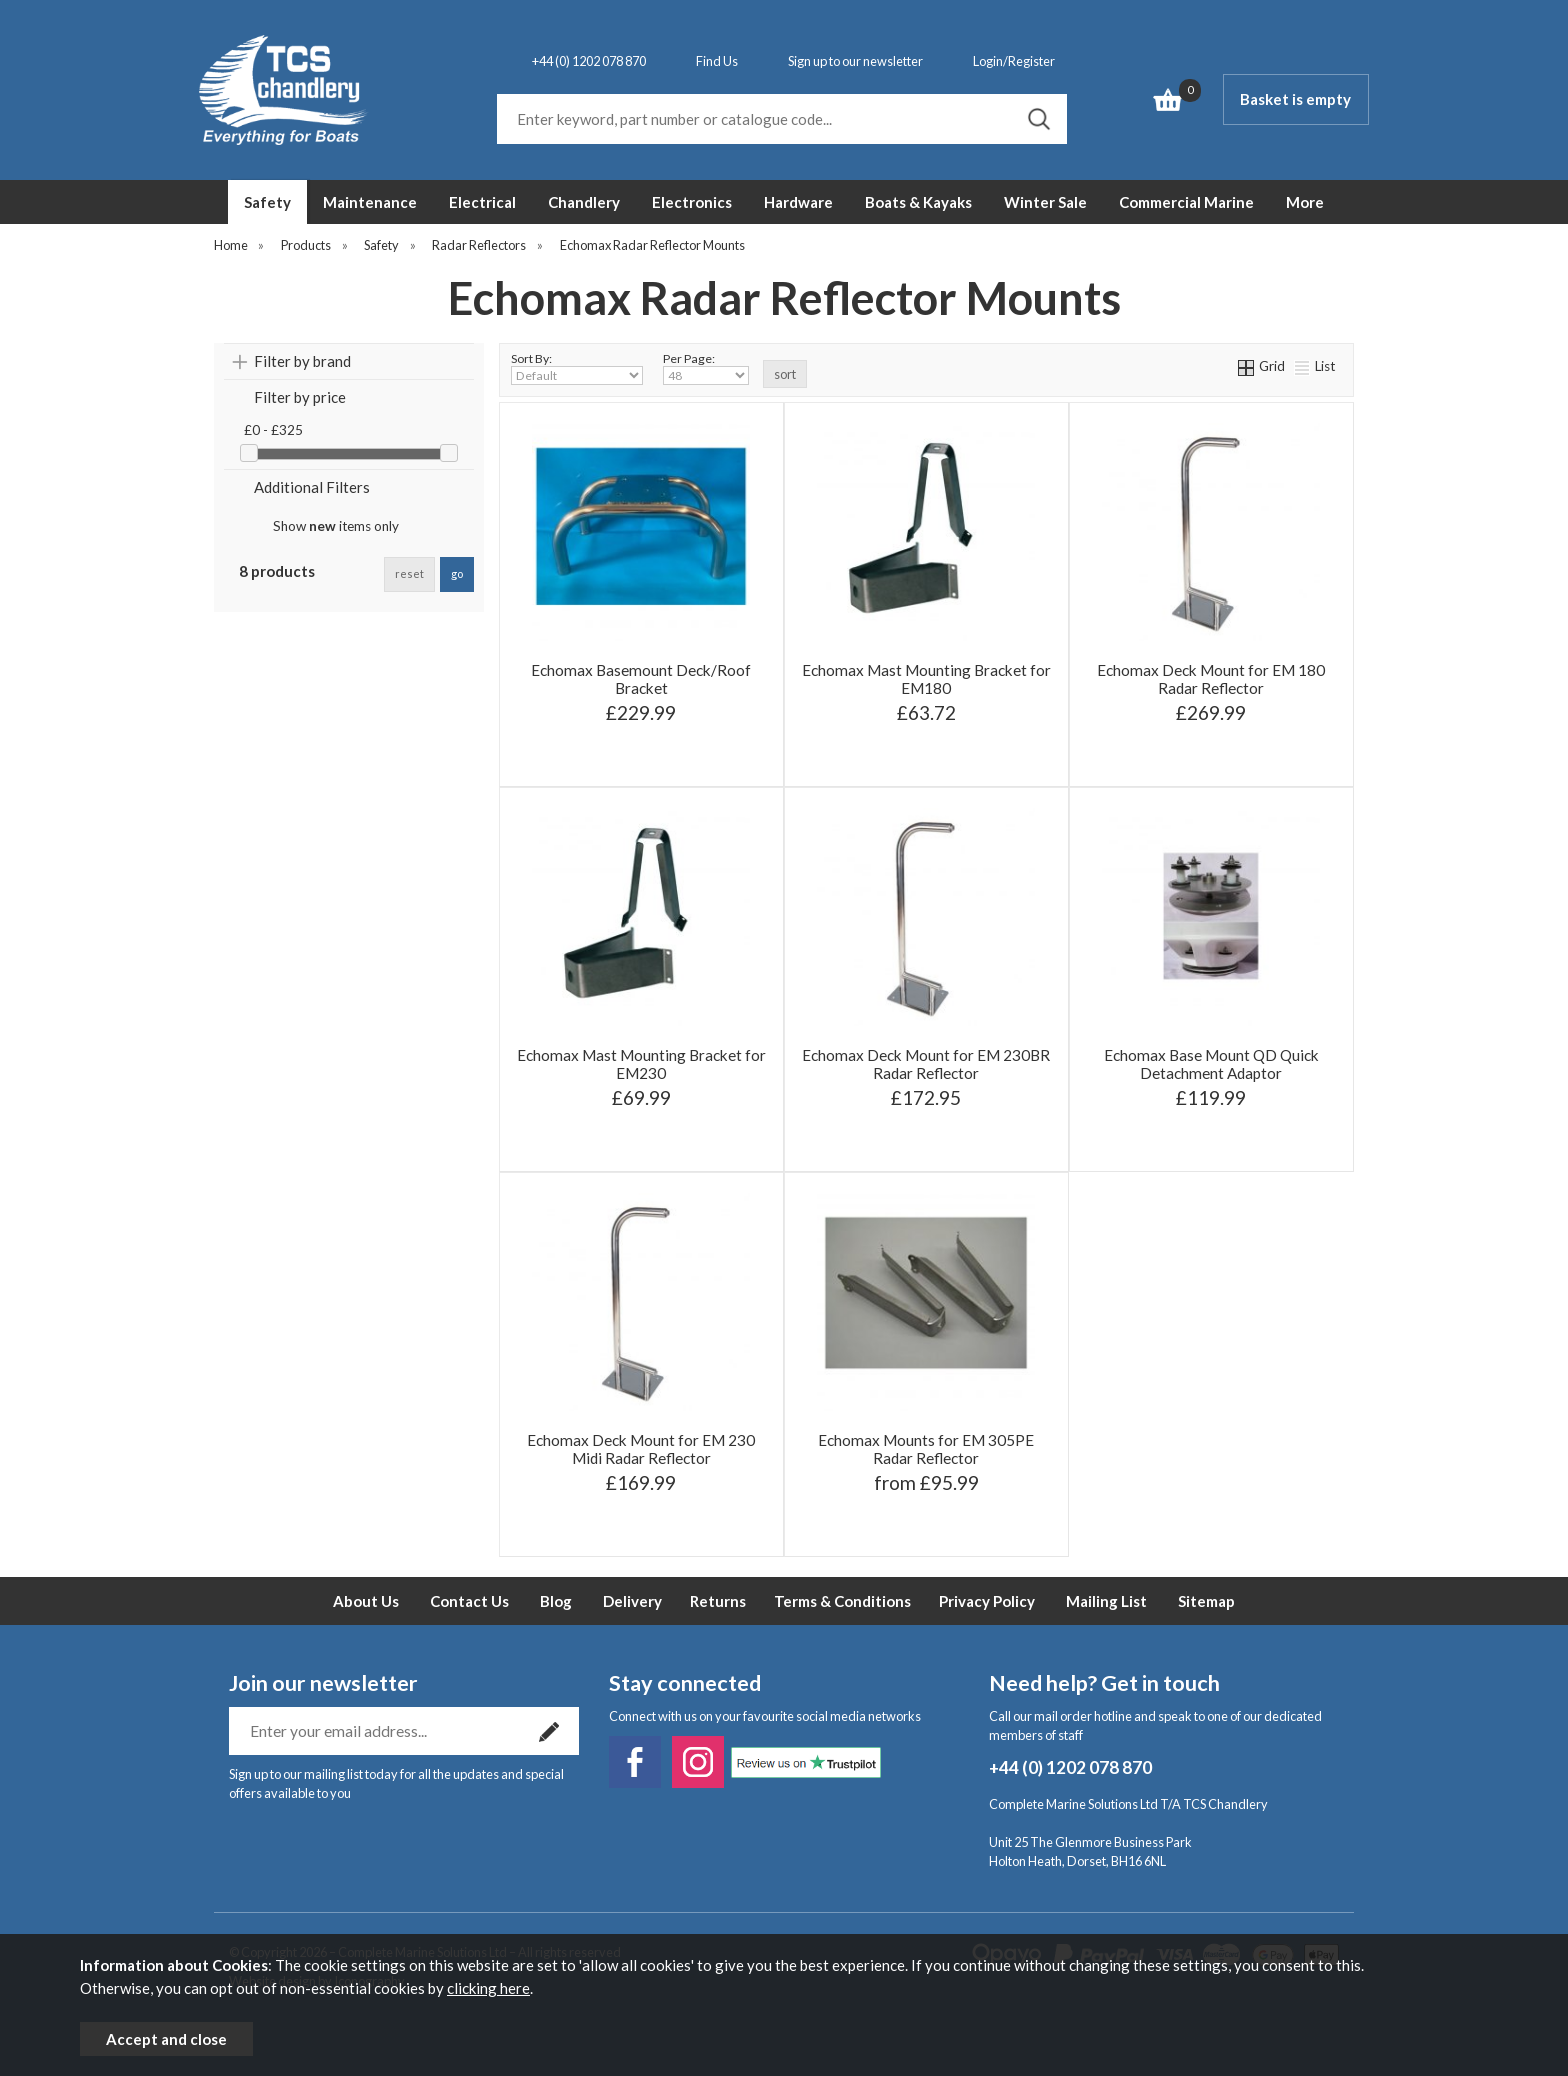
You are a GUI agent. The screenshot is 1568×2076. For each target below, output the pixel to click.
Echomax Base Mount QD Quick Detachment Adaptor (1211, 1064)
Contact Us (469, 1601)
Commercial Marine (1186, 202)
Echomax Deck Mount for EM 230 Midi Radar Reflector (641, 1449)
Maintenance (370, 202)
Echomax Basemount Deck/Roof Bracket (641, 679)
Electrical (482, 202)
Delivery (632, 1601)
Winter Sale (1045, 202)
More (1305, 202)
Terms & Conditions (842, 1601)
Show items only (336, 526)
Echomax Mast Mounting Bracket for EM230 (641, 1064)
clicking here (488, 1988)
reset (409, 573)
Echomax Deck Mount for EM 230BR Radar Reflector (926, 1064)
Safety (267, 202)
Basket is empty (1295, 99)
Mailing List (1106, 1601)
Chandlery (584, 202)
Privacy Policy (987, 1601)
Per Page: (706, 368)
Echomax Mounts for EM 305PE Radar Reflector (926, 1449)
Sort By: (577, 368)
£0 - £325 (273, 430)
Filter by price (300, 397)
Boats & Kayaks (918, 202)
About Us (366, 1601)
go (457, 573)
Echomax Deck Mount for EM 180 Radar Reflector (1211, 679)
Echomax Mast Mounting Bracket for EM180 (926, 679)
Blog (556, 1601)
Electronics (692, 202)
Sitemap (1206, 1601)
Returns (718, 1601)
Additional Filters (312, 487)
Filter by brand (302, 361)
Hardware (798, 202)
